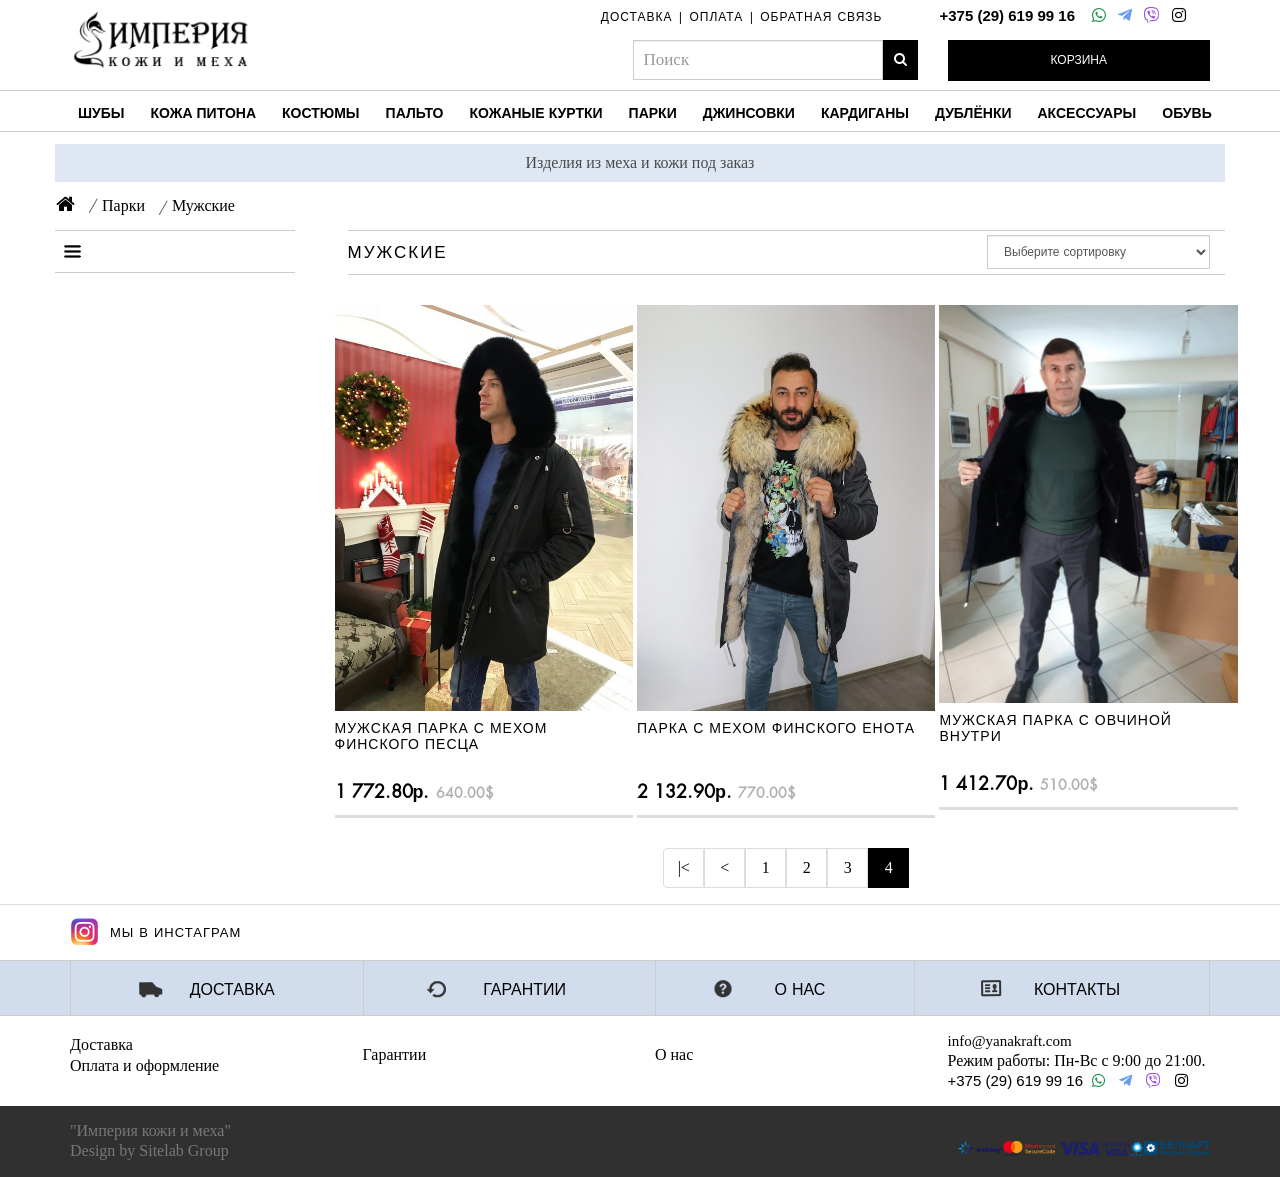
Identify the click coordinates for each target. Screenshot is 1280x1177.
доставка (637, 17)
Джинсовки (749, 113)
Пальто (415, 113)
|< (684, 867)
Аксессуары (1087, 113)
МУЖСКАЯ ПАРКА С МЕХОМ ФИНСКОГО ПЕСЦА (441, 735)
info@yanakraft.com (1010, 1041)
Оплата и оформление (144, 1065)
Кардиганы (865, 113)
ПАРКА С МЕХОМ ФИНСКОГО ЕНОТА (776, 728)
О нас (800, 990)
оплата (716, 17)
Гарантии (524, 990)
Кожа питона (203, 113)
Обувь (1187, 113)
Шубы (101, 113)
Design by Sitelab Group (149, 1150)
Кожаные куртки (535, 113)
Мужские (203, 205)
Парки (653, 113)
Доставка (232, 990)
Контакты (1077, 990)
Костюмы (321, 113)
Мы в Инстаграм (155, 932)
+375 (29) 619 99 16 (1007, 15)
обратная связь (821, 17)
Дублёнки (973, 113)
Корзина (1079, 60)
